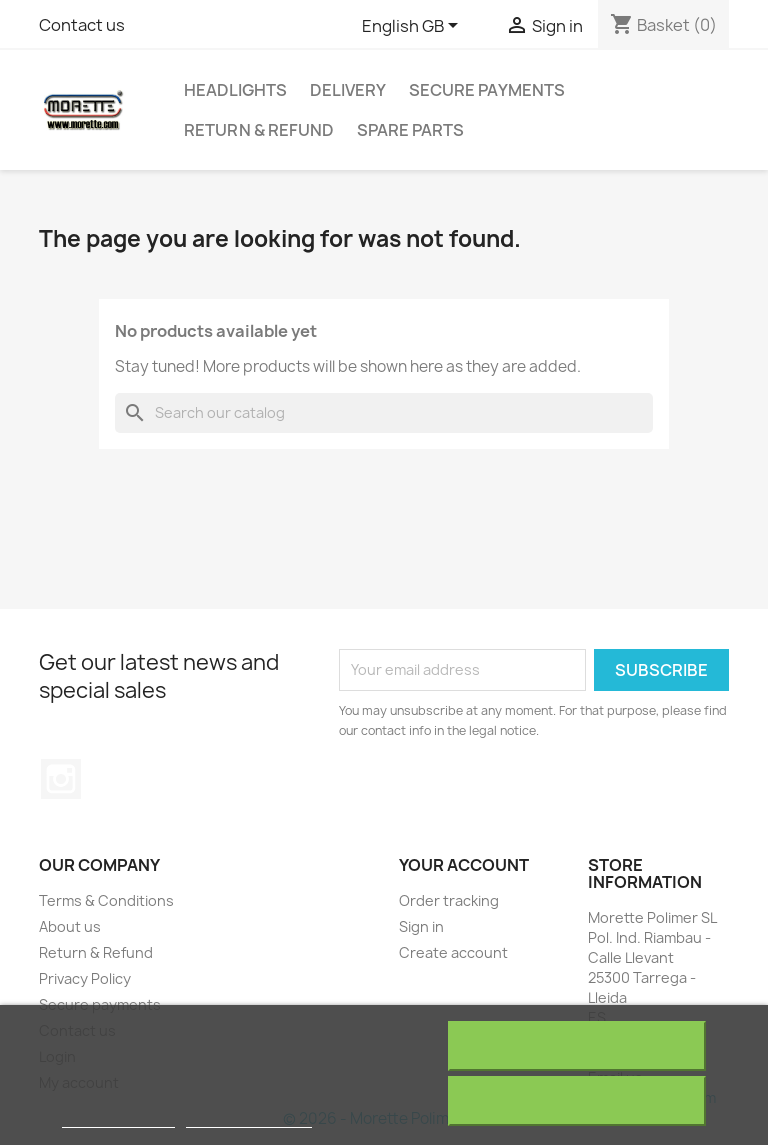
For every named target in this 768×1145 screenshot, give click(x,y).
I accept (577, 1101)
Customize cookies (249, 1118)
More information (118, 1118)
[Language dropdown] (413, 27)
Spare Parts (410, 130)
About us (70, 926)
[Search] (384, 413)
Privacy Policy (85, 978)
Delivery (348, 90)
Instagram (61, 779)
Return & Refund (259, 130)
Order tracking (449, 900)
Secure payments (487, 90)
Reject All (577, 1046)
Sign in (421, 926)
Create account (453, 952)
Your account (464, 865)
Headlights (235, 90)
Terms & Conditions (106, 900)
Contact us (82, 25)
